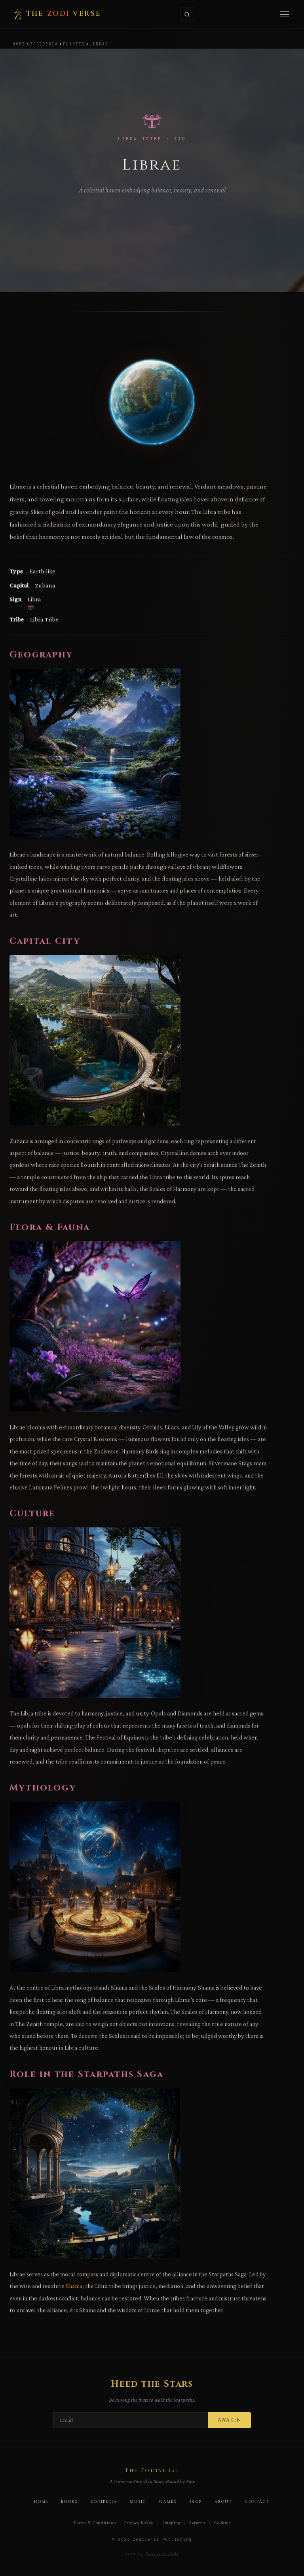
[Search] (187, 14)
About (223, 2501)
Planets (74, 44)
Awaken (229, 2420)
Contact (257, 2501)
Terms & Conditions (94, 2522)
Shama (74, 2297)
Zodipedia (44, 44)
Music (138, 2501)
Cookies (222, 2522)
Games (168, 2501)
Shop (195, 2501)
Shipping (171, 2522)
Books (69, 2501)
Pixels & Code (162, 2553)
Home (19, 44)
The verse (57, 14)
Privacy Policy (138, 2522)
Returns (197, 2522)
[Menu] (284, 14)
